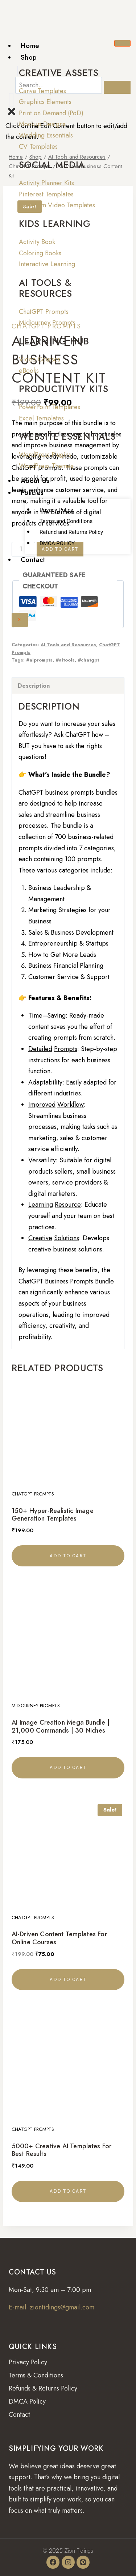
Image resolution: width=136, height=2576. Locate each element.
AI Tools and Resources (68, 645)
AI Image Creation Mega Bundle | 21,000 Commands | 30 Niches (61, 1726)
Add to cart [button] (68, 1556)
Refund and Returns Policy (71, 532)
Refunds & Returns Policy (43, 2388)
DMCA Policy (27, 2401)
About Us (35, 481)
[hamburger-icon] (122, 43)
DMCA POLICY (57, 543)
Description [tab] (34, 686)
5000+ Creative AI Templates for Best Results (61, 2150)
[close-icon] (11, 114)
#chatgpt (88, 660)
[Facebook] (52, 2562)
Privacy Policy (56, 510)
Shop (29, 57)
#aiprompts (39, 660)
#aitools (65, 660)
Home (30, 46)
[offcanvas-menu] (11, 100)
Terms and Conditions (66, 521)
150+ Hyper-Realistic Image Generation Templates (53, 1514)
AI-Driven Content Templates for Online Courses (59, 1938)
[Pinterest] (83, 2562)
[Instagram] (68, 2562)
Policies (32, 493)
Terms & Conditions (36, 2375)
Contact (33, 559)
